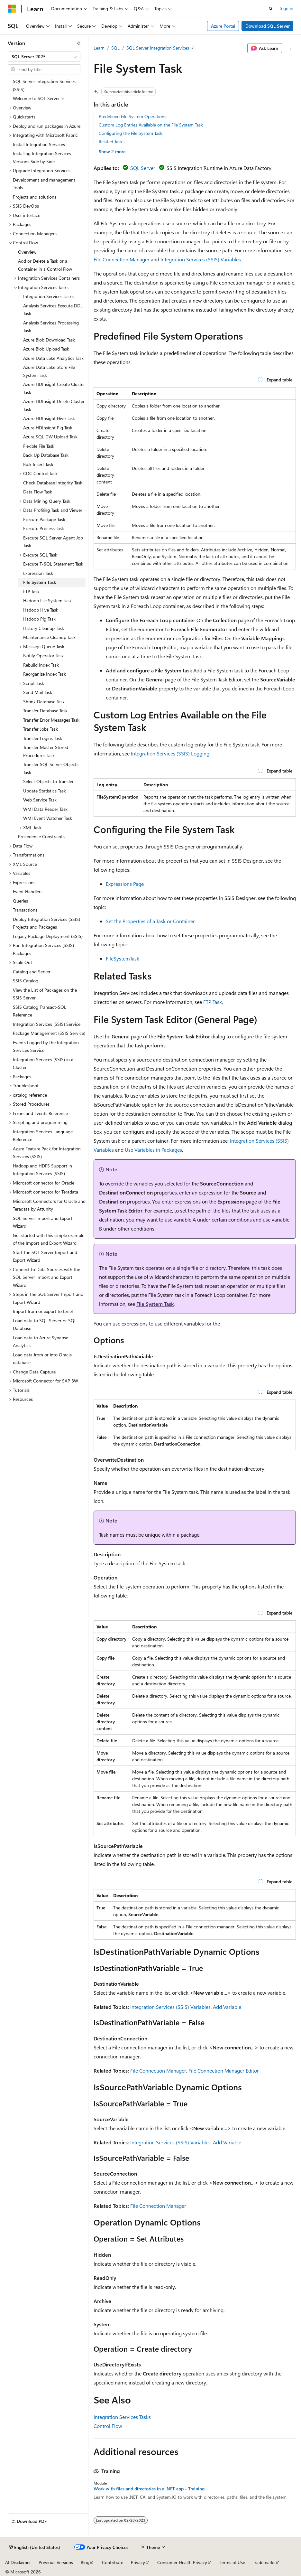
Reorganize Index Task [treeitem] (44, 674)
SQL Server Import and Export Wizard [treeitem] (42, 1222)
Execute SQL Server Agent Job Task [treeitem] (53, 542)
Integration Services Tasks (122, 2416)
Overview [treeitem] (27, 252)
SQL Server (142, 167)
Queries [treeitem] (20, 901)
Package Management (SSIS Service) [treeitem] (49, 1033)
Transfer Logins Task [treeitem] (42, 738)
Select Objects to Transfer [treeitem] (48, 781)
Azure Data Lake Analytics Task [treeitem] (53, 358)
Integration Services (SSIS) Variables (200, 259)
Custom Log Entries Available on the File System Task (151, 125)
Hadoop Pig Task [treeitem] (39, 619)
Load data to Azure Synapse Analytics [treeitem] (40, 1342)
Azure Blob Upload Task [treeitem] (46, 349)
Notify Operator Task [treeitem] (43, 655)
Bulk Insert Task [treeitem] (38, 464)
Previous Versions (56, 2562)
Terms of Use (232, 2562)
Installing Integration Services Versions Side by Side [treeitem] (42, 157)
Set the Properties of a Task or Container (150, 921)
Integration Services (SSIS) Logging (170, 753)
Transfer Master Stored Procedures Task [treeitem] (45, 751)
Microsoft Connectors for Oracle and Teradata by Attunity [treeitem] (49, 1205)
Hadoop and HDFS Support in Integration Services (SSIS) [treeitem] (42, 1170)
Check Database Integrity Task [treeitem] (52, 483)
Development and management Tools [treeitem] (44, 184)
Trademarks (264, 2562)
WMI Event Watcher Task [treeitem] (47, 818)
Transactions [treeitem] (25, 910)
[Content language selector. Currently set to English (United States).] (34, 2547)
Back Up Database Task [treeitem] (45, 455)
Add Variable (227, 2006)
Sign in (286, 8)
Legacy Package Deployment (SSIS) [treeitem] (48, 936)
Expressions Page (125, 883)
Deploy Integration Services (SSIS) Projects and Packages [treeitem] (46, 923)
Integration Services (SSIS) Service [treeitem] (46, 1024)
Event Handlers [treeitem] (27, 891)
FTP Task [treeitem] (31, 591)
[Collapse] (79, 43)
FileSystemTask (122, 958)
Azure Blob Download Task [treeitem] (49, 340)
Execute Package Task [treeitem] (44, 519)
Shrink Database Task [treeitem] (44, 701)
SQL (115, 48)
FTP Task (212, 1001)
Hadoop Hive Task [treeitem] (40, 610)
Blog (85, 2562)
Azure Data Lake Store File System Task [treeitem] (49, 371)
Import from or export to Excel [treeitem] (43, 1311)
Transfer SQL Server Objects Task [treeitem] (50, 768)
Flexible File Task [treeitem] (38, 446)
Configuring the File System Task (130, 133)
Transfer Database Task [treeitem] (45, 710)
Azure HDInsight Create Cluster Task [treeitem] (54, 388)
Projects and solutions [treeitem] (34, 197)
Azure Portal (223, 26)
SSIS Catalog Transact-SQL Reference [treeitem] (39, 1011)
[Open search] (270, 8)
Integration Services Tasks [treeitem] (48, 296)
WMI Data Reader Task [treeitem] (45, 809)
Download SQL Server (267, 26)
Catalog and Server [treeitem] (31, 972)
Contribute (112, 2562)
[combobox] (44, 57)
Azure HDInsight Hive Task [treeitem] (49, 418)
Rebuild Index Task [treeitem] (41, 665)
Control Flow (108, 2425)
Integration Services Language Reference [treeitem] (43, 1136)
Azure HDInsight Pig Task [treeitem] (47, 428)
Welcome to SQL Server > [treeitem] (38, 98)
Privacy (138, 2562)
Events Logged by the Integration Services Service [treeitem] (46, 1046)
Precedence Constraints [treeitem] (41, 836)
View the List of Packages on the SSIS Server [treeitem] (45, 994)
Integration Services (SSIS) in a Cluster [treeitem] (43, 1063)
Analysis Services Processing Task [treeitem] (51, 327)
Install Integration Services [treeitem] (39, 144)
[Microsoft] (12, 9)
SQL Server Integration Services (157, 48)
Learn (99, 48)
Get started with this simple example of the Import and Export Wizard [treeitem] (48, 1239)
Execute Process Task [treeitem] (43, 528)
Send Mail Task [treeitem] (37, 692)
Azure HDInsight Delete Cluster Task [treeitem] (54, 405)
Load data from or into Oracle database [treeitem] (42, 1359)
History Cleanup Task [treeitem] (43, 628)
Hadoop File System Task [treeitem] (47, 600)
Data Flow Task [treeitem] (37, 492)
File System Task (155, 1303)
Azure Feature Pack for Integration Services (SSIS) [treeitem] (47, 1153)
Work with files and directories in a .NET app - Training (149, 2489)
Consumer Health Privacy (182, 2562)
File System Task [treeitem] (39, 582)
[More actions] (290, 48)
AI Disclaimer (18, 2562)
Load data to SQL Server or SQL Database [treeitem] (45, 1324)
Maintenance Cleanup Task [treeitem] (49, 637)
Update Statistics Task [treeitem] (44, 791)
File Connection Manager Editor (223, 2070)
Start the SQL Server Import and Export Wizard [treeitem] (45, 1256)
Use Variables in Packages (153, 1149)
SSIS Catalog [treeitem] (25, 981)
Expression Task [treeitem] (38, 573)
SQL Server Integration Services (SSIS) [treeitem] (44, 85)
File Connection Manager (122, 259)
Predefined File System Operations (132, 116)
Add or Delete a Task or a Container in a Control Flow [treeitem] (45, 265)
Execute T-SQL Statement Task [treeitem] (53, 564)
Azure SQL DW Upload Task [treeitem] (50, 437)
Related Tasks (111, 141)
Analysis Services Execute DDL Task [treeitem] (53, 310)
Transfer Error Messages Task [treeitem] (51, 720)
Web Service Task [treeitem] (40, 800)
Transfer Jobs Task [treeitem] (40, 729)
